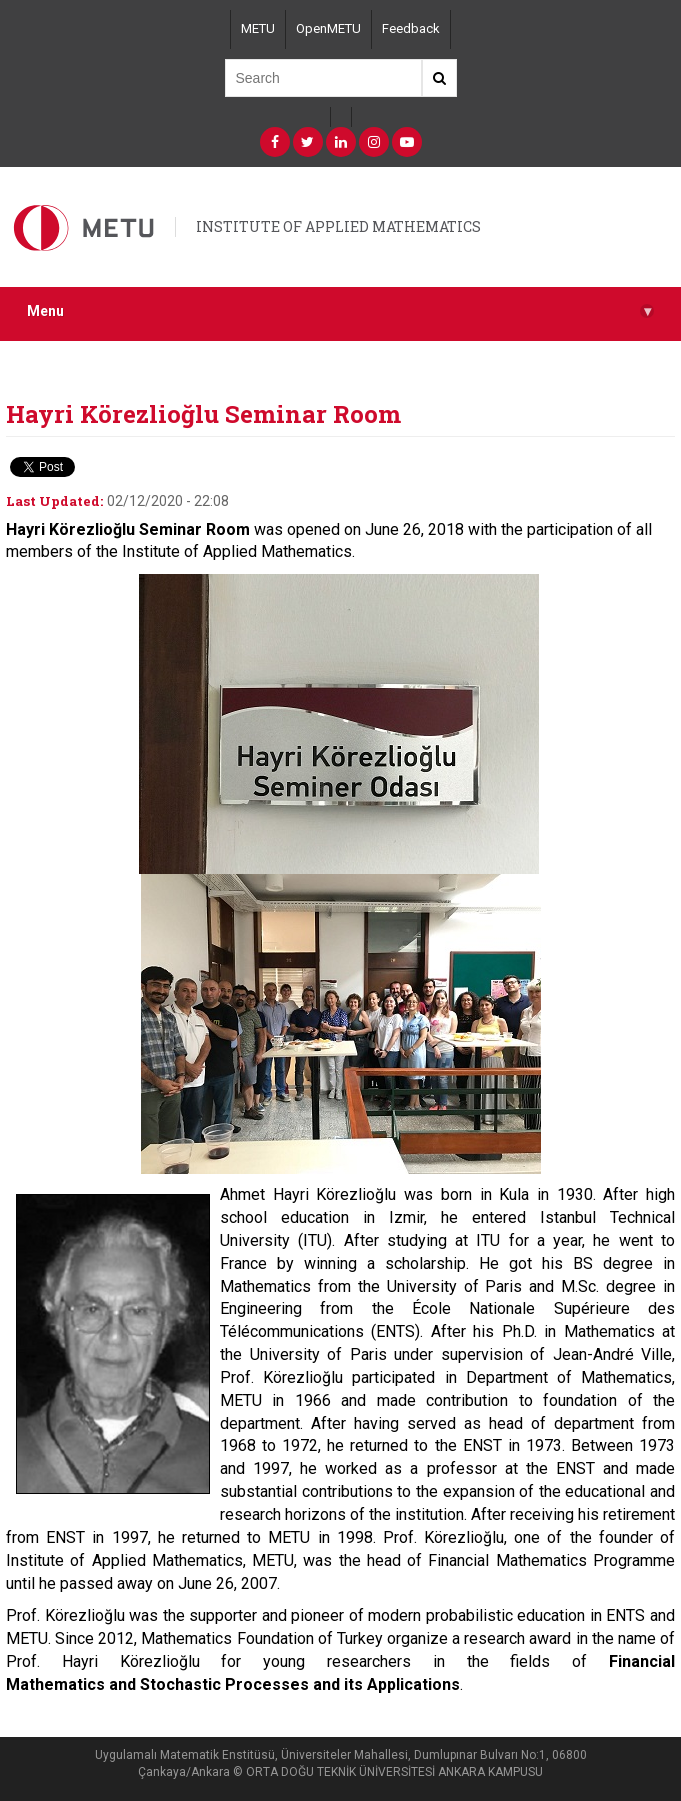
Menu (340, 311)
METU (258, 28)
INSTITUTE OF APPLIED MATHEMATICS (338, 226)
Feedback (411, 28)
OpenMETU (328, 28)
